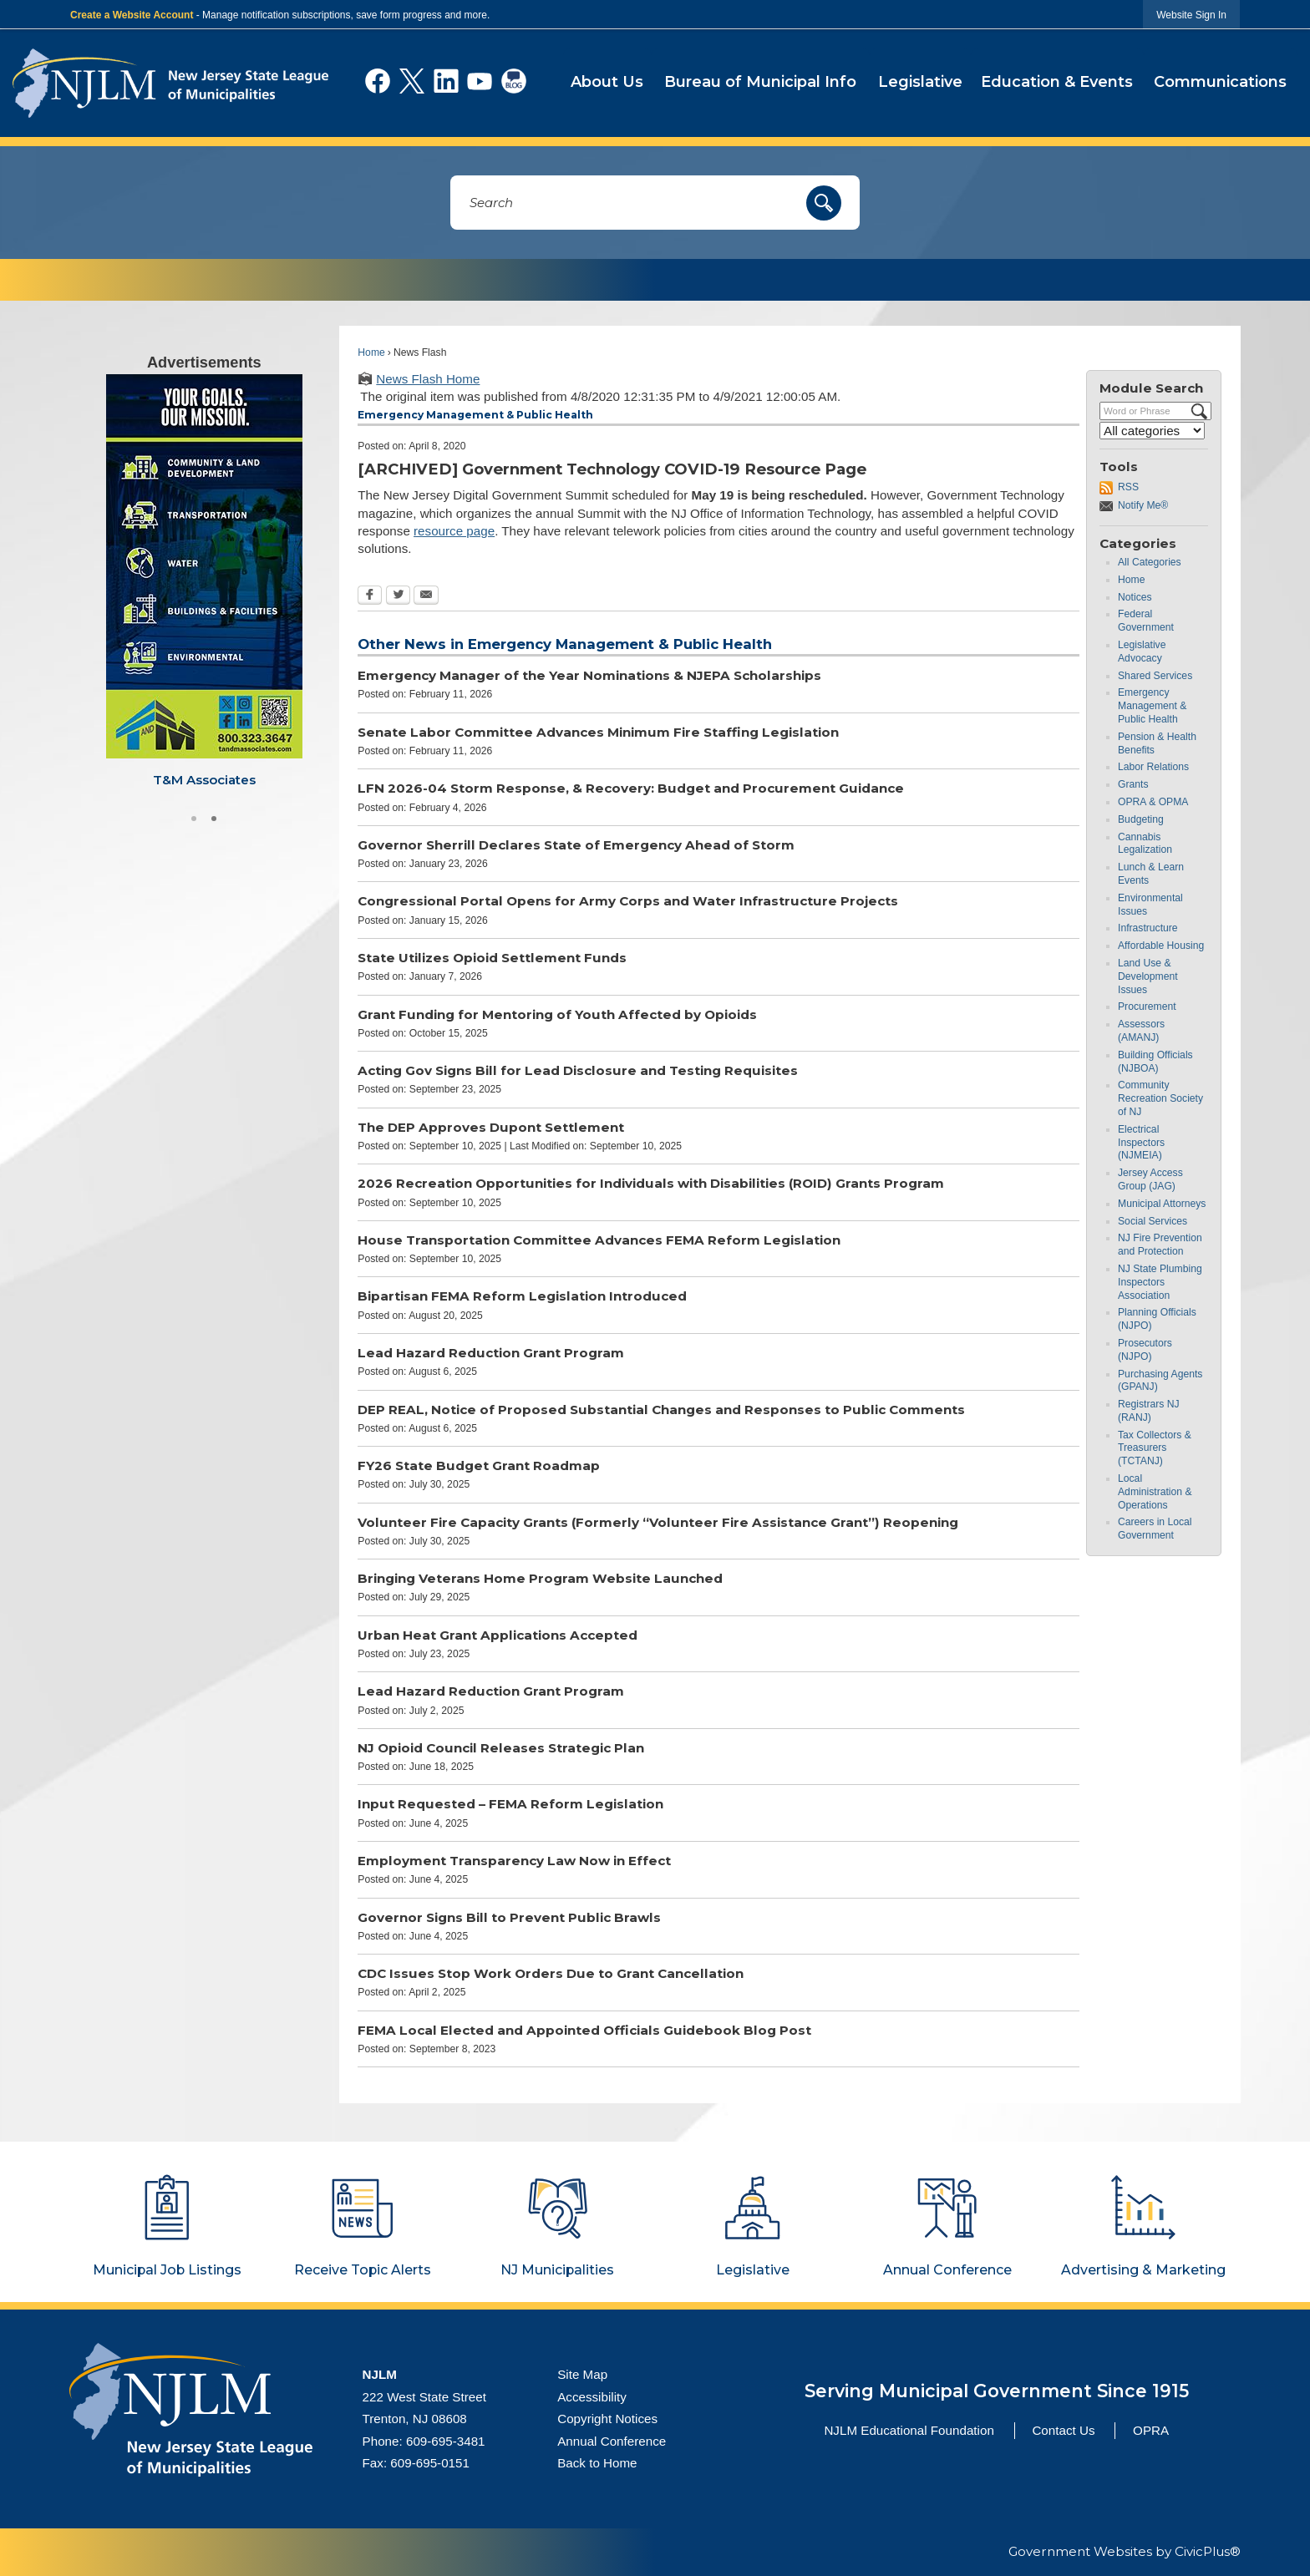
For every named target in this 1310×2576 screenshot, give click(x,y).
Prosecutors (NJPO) (1145, 1351)
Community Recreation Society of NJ (1160, 1101)
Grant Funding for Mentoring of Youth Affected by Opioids (557, 1016)
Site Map (582, 2376)
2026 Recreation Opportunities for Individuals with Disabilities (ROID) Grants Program (651, 1186)
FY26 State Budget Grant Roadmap (479, 1468)
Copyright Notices (607, 2421)
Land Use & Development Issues (1148, 978)
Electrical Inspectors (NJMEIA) (1141, 1144)
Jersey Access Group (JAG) (1150, 1181)
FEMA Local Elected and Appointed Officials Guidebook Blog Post (584, 2032)
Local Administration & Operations (1155, 1494)
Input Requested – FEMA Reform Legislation (510, 1806)
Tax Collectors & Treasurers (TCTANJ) (1154, 1450)
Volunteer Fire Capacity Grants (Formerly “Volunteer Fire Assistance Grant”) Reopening (658, 1524)
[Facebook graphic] (377, 81)
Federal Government (1146, 623)
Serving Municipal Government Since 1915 (997, 2392)
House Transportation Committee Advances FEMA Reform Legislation (599, 1242)
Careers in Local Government (1155, 1531)
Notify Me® (1143, 508)
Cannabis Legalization (1145, 845)
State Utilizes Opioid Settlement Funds (492, 960)
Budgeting (1141, 821)
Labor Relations (1153, 769)
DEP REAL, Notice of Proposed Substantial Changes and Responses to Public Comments (661, 1411)
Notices (1135, 599)
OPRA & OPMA (1153, 804)
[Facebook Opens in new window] (370, 598)
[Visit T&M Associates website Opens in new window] (204, 584)
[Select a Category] (1152, 433)
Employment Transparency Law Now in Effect (514, 1863)
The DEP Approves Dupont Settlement (491, 1129)
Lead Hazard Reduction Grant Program (491, 1354)
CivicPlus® (1208, 2554)
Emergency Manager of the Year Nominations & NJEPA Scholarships (589, 678)
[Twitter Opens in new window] (398, 598)
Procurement (1147, 1009)
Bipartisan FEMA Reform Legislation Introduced (522, 1298)
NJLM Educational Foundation (908, 2432)
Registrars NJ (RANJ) (1149, 1413)
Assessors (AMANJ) (1141, 1033)
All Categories (1149, 564)
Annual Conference (611, 2443)
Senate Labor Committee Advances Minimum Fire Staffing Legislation (598, 734)
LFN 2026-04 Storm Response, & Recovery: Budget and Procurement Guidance (631, 791)
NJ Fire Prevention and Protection (1160, 1247)
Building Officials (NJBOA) (1155, 1063)
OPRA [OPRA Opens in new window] (1151, 2432)
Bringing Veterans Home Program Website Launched (540, 1581)
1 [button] (194, 819)
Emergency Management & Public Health (1152, 708)
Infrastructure (1148, 930)
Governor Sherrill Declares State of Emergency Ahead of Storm (576, 846)
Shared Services (1155, 677)
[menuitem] (606, 84)
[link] (1191, 14)
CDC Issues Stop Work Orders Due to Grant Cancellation (551, 1976)
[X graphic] (411, 81)
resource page (454, 533)
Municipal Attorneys (1162, 1205)
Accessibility (592, 2398)
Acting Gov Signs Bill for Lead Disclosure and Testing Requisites (578, 1073)
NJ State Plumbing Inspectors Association (1160, 1284)
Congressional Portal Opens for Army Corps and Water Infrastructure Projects (628, 903)
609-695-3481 (445, 2443)
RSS (1128, 488)
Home (371, 354)
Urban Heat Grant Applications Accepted (497, 1637)
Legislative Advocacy (1141, 654)
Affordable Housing (1161, 948)
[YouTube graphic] (479, 81)
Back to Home (597, 2465)
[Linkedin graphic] (446, 81)
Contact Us (1063, 2432)
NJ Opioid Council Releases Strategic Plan (501, 1749)
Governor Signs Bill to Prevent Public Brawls (509, 1919)
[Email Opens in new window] (426, 598)
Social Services (1152, 1223)
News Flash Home (428, 381)
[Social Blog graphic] (513, 81)
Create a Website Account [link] (131, 15)
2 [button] (214, 819)
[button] (823, 204)
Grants (1133, 787)
